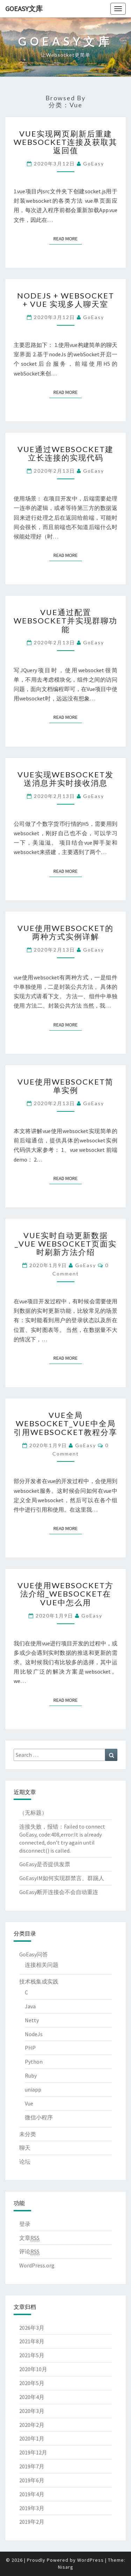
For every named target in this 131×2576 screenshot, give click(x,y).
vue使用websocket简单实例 (65, 1086)
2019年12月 (33, 2452)
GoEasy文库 (24, 8)
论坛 (24, 2161)
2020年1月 (31, 2438)
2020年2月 (31, 2424)
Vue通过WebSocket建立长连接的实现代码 (65, 453)
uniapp (33, 2089)
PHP (30, 2047)
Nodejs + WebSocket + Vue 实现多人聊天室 (65, 300)
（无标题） (33, 1812)
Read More (67, 238)
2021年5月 (31, 2355)
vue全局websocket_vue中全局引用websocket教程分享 (65, 1423)
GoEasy (93, 163)
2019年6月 (31, 2480)
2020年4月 (31, 2396)
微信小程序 (39, 2117)
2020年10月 (33, 2369)
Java (30, 2006)
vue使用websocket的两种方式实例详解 (65, 932)
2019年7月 (31, 2466)
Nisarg (65, 2567)
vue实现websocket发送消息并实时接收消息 (65, 778)
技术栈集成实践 (38, 1981)
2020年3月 (31, 2410)
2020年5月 (31, 2383)
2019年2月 (31, 2521)
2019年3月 (31, 2508)
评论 (29, 2251)
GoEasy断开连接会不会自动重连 (58, 1891)
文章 (29, 2238)
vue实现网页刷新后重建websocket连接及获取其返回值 (65, 142)
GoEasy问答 (33, 1954)
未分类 (27, 2134)
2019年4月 (31, 2494)
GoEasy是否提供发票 (44, 1864)
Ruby (31, 2075)
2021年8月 (31, 2341)
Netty (32, 2020)
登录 (24, 2223)
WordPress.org (36, 2265)
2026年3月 (31, 2327)
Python (34, 2061)
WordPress (90, 2560)
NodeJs (34, 2034)
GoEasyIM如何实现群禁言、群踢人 (61, 1878)
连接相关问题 (41, 1964)
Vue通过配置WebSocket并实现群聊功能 (65, 620)
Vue (29, 2103)
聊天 (24, 2147)
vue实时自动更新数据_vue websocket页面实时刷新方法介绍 (66, 1244)
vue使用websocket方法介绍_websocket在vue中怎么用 (65, 1594)
